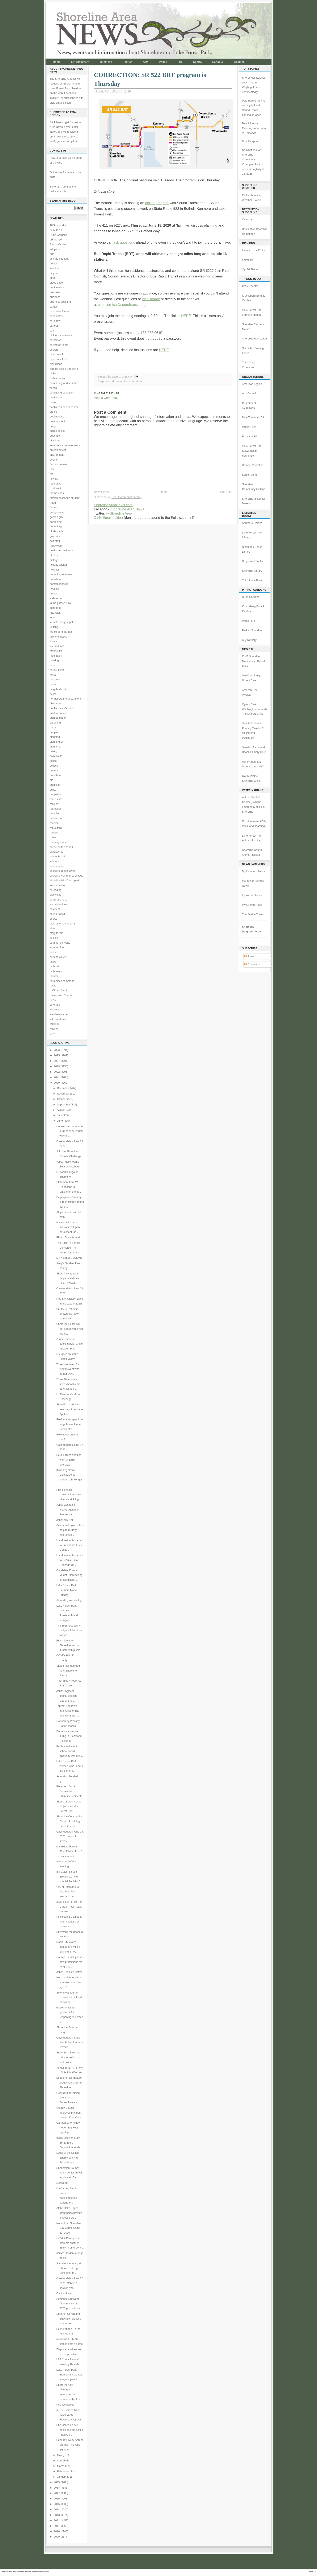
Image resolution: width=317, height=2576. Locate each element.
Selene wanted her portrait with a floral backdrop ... (69, 1997)
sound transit (57, 913)
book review (57, 287)
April (60, 2460)
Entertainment (80, 61)
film (52, 469)
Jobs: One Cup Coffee (69, 1972)
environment (57, 454)
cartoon (54, 325)
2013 (57, 2515)
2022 (57, 1071)
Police (163, 61)
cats (52, 330)
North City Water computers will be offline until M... (68, 1947)
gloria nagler (57, 531)
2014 (57, 2509)
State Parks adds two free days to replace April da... (69, 1409)
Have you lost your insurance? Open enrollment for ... (68, 1227)
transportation (133, 381)
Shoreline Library (252, 570)
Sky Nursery (249, 640)
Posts (249, 956)
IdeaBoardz (151, 299)
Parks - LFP (249, 620)
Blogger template (7, 2571)
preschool (55, 775)
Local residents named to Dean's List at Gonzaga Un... (69, 1560)
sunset (54, 952)
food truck (55, 488)
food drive (55, 483)
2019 (57, 2482)
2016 (57, 2498)
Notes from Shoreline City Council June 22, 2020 (68, 2228)
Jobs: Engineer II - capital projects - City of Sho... (67, 1696)
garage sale (57, 512)
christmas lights (59, 344)
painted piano (58, 717)
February (62, 2471)
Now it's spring (250, 141)
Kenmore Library (252, 523)
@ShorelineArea (119, 513)
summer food (57, 947)
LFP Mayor (56, 239)
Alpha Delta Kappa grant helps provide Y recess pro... (69, 2213)
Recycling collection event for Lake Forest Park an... (68, 2097)
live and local (57, 646)
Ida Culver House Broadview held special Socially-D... (69, 1876)
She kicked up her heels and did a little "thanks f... (69, 2430)
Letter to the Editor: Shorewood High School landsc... (67, 2157)
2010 (57, 2531)
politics (54, 765)
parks (53, 727)
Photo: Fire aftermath (68, 1237)
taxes (53, 961)
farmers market (59, 464)
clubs (53, 373)
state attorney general (62, 923)
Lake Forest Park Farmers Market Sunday (67, 1590)
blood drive (56, 282)
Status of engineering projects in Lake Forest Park (68, 1806)
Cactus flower (64, 2293)
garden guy (56, 517)
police (53, 760)
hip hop (54, 555)
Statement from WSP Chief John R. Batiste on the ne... (69, 1187)
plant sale (55, 746)
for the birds (57, 493)
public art (55, 784)
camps (54, 306)
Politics (127, 61)
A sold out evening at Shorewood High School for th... (68, 2268)
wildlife (54, 1028)
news (53, 694)
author (53, 263)
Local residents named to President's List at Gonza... (69, 1545)
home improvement (61, 574)
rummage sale (58, 842)
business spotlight (60, 301)
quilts (53, 789)
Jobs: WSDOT (64, 1519)
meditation (56, 655)
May (60, 2455)
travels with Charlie (61, 995)
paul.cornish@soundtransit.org (122, 305)
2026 (57, 1050)
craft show (56, 397)
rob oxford (56, 828)
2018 (57, 2487)
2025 (57, 1055)
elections (55, 440)
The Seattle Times (252, 914)
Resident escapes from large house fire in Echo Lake (70, 1424)
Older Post (225, 492)
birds (52, 277)
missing (54, 660)
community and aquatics (64, 383)
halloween (56, 545)
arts (52, 254)
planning (55, 736)
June (60, 1120)
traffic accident (58, 990)
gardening (56, 521)
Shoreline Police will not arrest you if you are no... (69, 1329)
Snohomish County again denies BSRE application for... (69, 2173)
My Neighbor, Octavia (69, 1257)
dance (53, 411)
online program (157, 203)
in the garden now (60, 603)
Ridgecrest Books (252, 561)
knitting (54, 627)
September (64, 1104)
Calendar (247, 219)
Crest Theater (250, 286)
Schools (217, 61)
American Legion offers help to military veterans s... (70, 1530)
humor (53, 593)
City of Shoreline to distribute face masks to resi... (67, 1891)
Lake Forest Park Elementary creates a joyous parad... (69, 2374)
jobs (52, 617)
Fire (180, 61)
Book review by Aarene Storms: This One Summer (70, 2445)
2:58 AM (127, 376)
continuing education (62, 392)
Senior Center (58, 244)
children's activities (61, 335)
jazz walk (55, 612)
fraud (53, 502)
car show (55, 321)
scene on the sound (61, 847)
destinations (57, 416)
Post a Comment (106, 397)
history (54, 560)
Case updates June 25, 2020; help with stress (70, 1836)
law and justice (58, 636)
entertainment (58, 450)
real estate (56, 799)
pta (52, 780)
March (61, 2466)
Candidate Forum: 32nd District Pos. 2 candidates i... (69, 1851)
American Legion (252, 384)
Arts (145, 61)
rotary (53, 837)
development (57, 421)
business (55, 297)
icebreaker (56, 598)
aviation (54, 268)
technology (56, 971)
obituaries (55, 703)
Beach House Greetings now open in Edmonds (254, 128)
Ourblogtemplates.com (39, 2571)
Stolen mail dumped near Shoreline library (68, 1670)
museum (55, 679)
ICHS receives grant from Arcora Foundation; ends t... (70, 2142)
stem (52, 928)
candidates (56, 316)
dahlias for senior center (64, 407)
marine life (56, 651)
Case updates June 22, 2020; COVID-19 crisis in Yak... (70, 2283)
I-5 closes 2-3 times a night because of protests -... (69, 1921)
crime (53, 402)
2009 (57, 2536)
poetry (53, 751)
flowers (54, 478)
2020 (57, 1082)
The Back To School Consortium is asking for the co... (68, 1247)
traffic (53, 985)
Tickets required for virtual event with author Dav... (67, 1369)
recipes (54, 804)
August (61, 1109)
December (63, 1088)
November (63, 1093)
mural (53, 674)
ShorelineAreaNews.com (113, 505)
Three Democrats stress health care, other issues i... (68, 1384)
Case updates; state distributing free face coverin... (70, 2042)
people (54, 732)
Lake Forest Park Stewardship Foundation (252, 451)
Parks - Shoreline (252, 630)
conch (53, 388)
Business (106, 61)
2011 (57, 2526)
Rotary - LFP (249, 436)
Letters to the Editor (253, 250)
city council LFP (59, 359)
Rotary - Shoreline (252, 465)
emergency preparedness (65, 445)
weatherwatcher (59, 1014)
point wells (56, 756)
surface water (58, 957)
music (53, 684)
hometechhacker (59, 583)
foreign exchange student (65, 497)
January (62, 2476)
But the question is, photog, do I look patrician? (67, 1314)
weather (54, 1009)
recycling (55, 813)
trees (53, 1000)
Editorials (247, 260)
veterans (55, 1004)
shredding (55, 890)
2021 (57, 1077)
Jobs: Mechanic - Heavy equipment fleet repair (68, 1509)
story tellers (56, 933)
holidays (54, 569)
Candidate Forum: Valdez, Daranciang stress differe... (69, 1575)
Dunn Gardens (58, 235)
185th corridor (58, 225)
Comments (252, 964)
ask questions (124, 242)
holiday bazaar (58, 564)
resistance (56, 818)
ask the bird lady (59, 258)
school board (57, 856)
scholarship (56, 851)
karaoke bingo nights (62, 622)
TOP (315, 2571)
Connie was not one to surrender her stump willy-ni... (70, 1131)
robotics (54, 832)
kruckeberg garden (61, 631)
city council (56, 354)
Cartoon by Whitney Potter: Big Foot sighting (68, 2127)
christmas (55, 340)
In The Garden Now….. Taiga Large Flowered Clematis (70, 2415)
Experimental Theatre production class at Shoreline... (69, 2082)
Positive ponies (65, 2404)
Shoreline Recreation (254, 338)
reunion (54, 823)
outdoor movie (58, 713)
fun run (54, 507)
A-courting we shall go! (69, 1600)
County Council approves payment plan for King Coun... (70, 2112)
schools (54, 861)
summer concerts (60, 942)
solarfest (55, 909)
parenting (55, 722)
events (54, 459)
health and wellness (61, 550)
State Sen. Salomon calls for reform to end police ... (68, 2057)
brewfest (55, 292)
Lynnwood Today (252, 895)
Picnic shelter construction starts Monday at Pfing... (68, 1494)
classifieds (56, 364)
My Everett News (252, 904)
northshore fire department (65, 698)
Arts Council (249, 393)
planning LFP (57, 741)
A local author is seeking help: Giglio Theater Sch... (69, 1344)
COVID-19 (56, 230)
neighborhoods (58, 689)
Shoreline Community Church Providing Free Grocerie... (69, 1821)
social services (58, 904)
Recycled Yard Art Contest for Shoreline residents (69, 1791)
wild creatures (58, 1019)
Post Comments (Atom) (126, 497)
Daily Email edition (108, 518)
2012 (57, 2520)
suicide (54, 937)
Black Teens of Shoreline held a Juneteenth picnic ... (69, 1645)
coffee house (57, 378)
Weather (238, 61)
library (53, 641)
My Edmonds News (253, 871)
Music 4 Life (249, 426)
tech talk (55, 966)
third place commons (62, 981)
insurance (55, 607)
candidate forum (59, 311)
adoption (55, 249)
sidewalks (55, 894)
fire (52, 474)
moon (53, 665)
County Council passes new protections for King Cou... (70, 1962)
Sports (197, 61)
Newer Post (101, 492)
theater (54, 976)
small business (58, 899)
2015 (57, 2504)
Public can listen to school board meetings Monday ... (70, 1751)
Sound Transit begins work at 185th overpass (68, 1460)
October (62, 1099)
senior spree (57, 866)
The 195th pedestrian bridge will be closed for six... (70, 1630)
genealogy (56, 526)
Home (56, 61)
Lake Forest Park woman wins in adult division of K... (70, 1766)
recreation (56, 808)
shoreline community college (66, 875)
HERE (186, 316)
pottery (54, 770)
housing (54, 588)
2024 (57, 1060)
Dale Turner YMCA (253, 417)
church (54, 349)
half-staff (55, 541)
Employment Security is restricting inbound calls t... (70, 1202)
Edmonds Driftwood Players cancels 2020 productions (68, 2303)
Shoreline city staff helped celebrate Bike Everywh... (67, 1278)
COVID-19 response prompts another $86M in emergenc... (70, 2243)
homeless (55, 579)
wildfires (54, 1023)
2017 (57, 2493)
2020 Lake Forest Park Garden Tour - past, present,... (69, 1906)
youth (53, 1033)
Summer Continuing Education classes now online (68, 2318)
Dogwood (62, 2182)
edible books (57, 430)
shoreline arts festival (62, 870)
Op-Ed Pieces (250, 269)
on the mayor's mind (61, 708)
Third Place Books (252, 580)
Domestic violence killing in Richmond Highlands (69, 1736)
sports (53, 918)
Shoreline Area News (127, 509)
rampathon (56, 794)
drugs (53, 426)
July (60, 1115)
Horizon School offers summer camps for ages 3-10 (69, 1982)
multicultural (57, 670)
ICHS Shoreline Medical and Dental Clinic (253, 661)
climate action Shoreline (64, 368)
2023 (57, 1066)
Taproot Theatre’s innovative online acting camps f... (67, 1711)
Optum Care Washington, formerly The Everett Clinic (254, 709)
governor (55, 536)
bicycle (54, 273)
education (55, 435)
